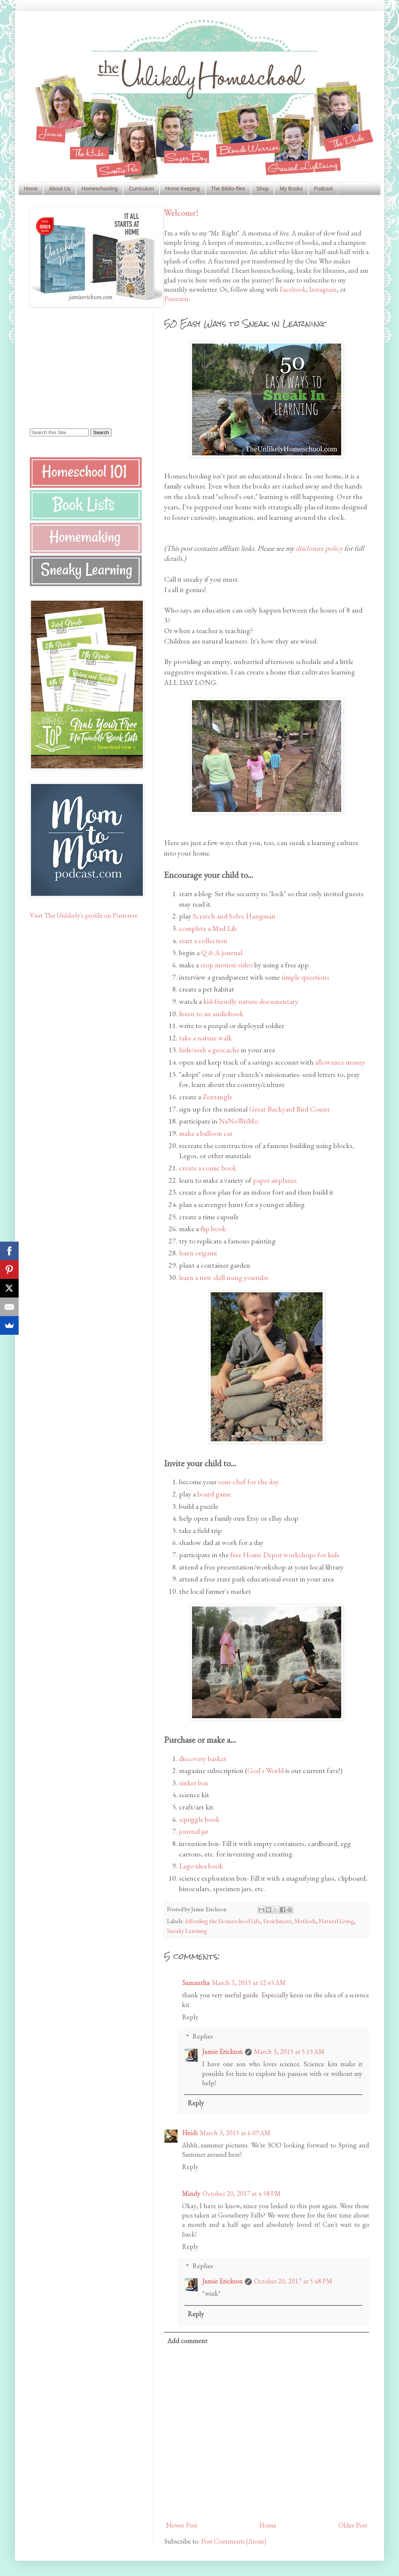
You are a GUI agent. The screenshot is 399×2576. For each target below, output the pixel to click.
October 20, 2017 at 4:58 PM (241, 2193)
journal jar (193, 1831)
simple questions (305, 977)
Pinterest (176, 298)
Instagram (323, 289)
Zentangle (217, 1096)
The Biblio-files (228, 189)
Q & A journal (221, 952)
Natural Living (336, 1921)
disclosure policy (319, 548)
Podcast (323, 189)
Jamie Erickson (222, 2051)
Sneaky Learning (187, 1931)
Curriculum (141, 189)
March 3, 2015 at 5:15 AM (289, 2051)
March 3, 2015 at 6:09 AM (235, 2132)
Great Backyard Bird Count (289, 1109)
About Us (59, 189)
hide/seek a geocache (209, 1050)
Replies (202, 2036)
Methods (305, 1921)
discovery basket (202, 1758)
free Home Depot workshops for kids (284, 1554)
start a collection (203, 940)
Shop (263, 189)
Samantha (196, 1982)
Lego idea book (201, 1866)
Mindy (191, 2193)
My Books (291, 189)
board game (214, 1494)
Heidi (190, 2132)
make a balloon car (206, 1133)
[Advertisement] (76, 367)
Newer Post (181, 2525)
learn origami (198, 1253)
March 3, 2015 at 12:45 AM (249, 1982)
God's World (265, 1770)
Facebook (293, 289)
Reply (190, 2017)
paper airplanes (275, 1180)
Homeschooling (100, 189)
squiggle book (199, 1819)
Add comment (187, 2340)
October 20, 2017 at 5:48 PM (293, 2281)
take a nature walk (205, 1038)
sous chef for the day (248, 1481)
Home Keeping (182, 189)
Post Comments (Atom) (233, 2541)
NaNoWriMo (238, 1121)
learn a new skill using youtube (223, 1277)
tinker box (193, 1783)
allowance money (340, 1062)
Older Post (352, 2525)
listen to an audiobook (211, 1013)
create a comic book (207, 1168)
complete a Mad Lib (208, 928)
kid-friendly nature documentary (250, 1001)
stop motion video (226, 965)
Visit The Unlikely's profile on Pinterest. (84, 915)
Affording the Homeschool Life (222, 1921)
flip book (213, 1228)
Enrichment (277, 1921)
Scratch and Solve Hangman (234, 916)
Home (31, 189)
